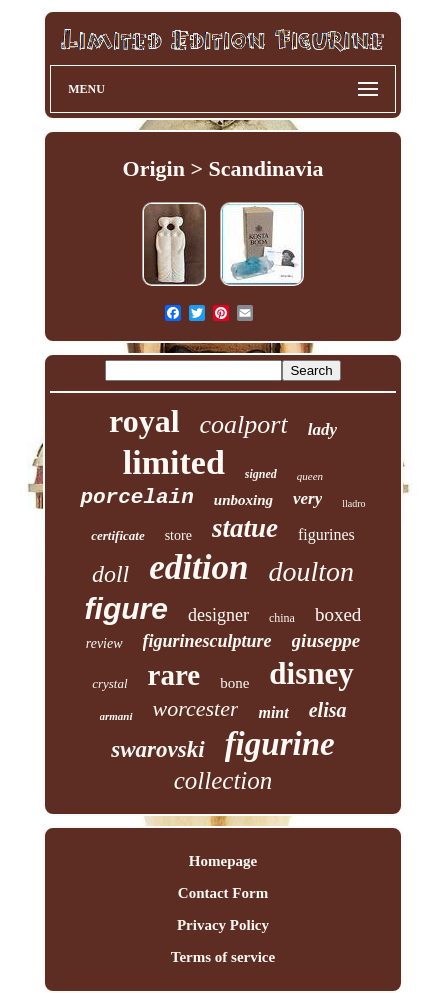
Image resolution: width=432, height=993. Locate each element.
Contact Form (223, 893)
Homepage (223, 861)
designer (218, 615)
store (178, 535)
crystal (109, 683)
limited (174, 462)
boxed (338, 614)
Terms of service (223, 957)
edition (198, 567)
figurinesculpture (207, 641)
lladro (353, 503)
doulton (311, 571)
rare (174, 675)
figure (126, 608)
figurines (326, 534)
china (282, 618)
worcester (196, 708)
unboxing (243, 500)
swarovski (157, 749)
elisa (328, 710)
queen (310, 476)
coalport (244, 424)
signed (261, 474)
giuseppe (326, 640)
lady (322, 429)
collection (223, 780)
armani (116, 716)
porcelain (136, 497)
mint (273, 712)
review (104, 643)
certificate (117, 535)
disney (311, 673)
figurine (280, 744)
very (307, 498)
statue (245, 528)
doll (110, 574)
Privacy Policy (223, 925)
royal (144, 421)
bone (234, 683)
